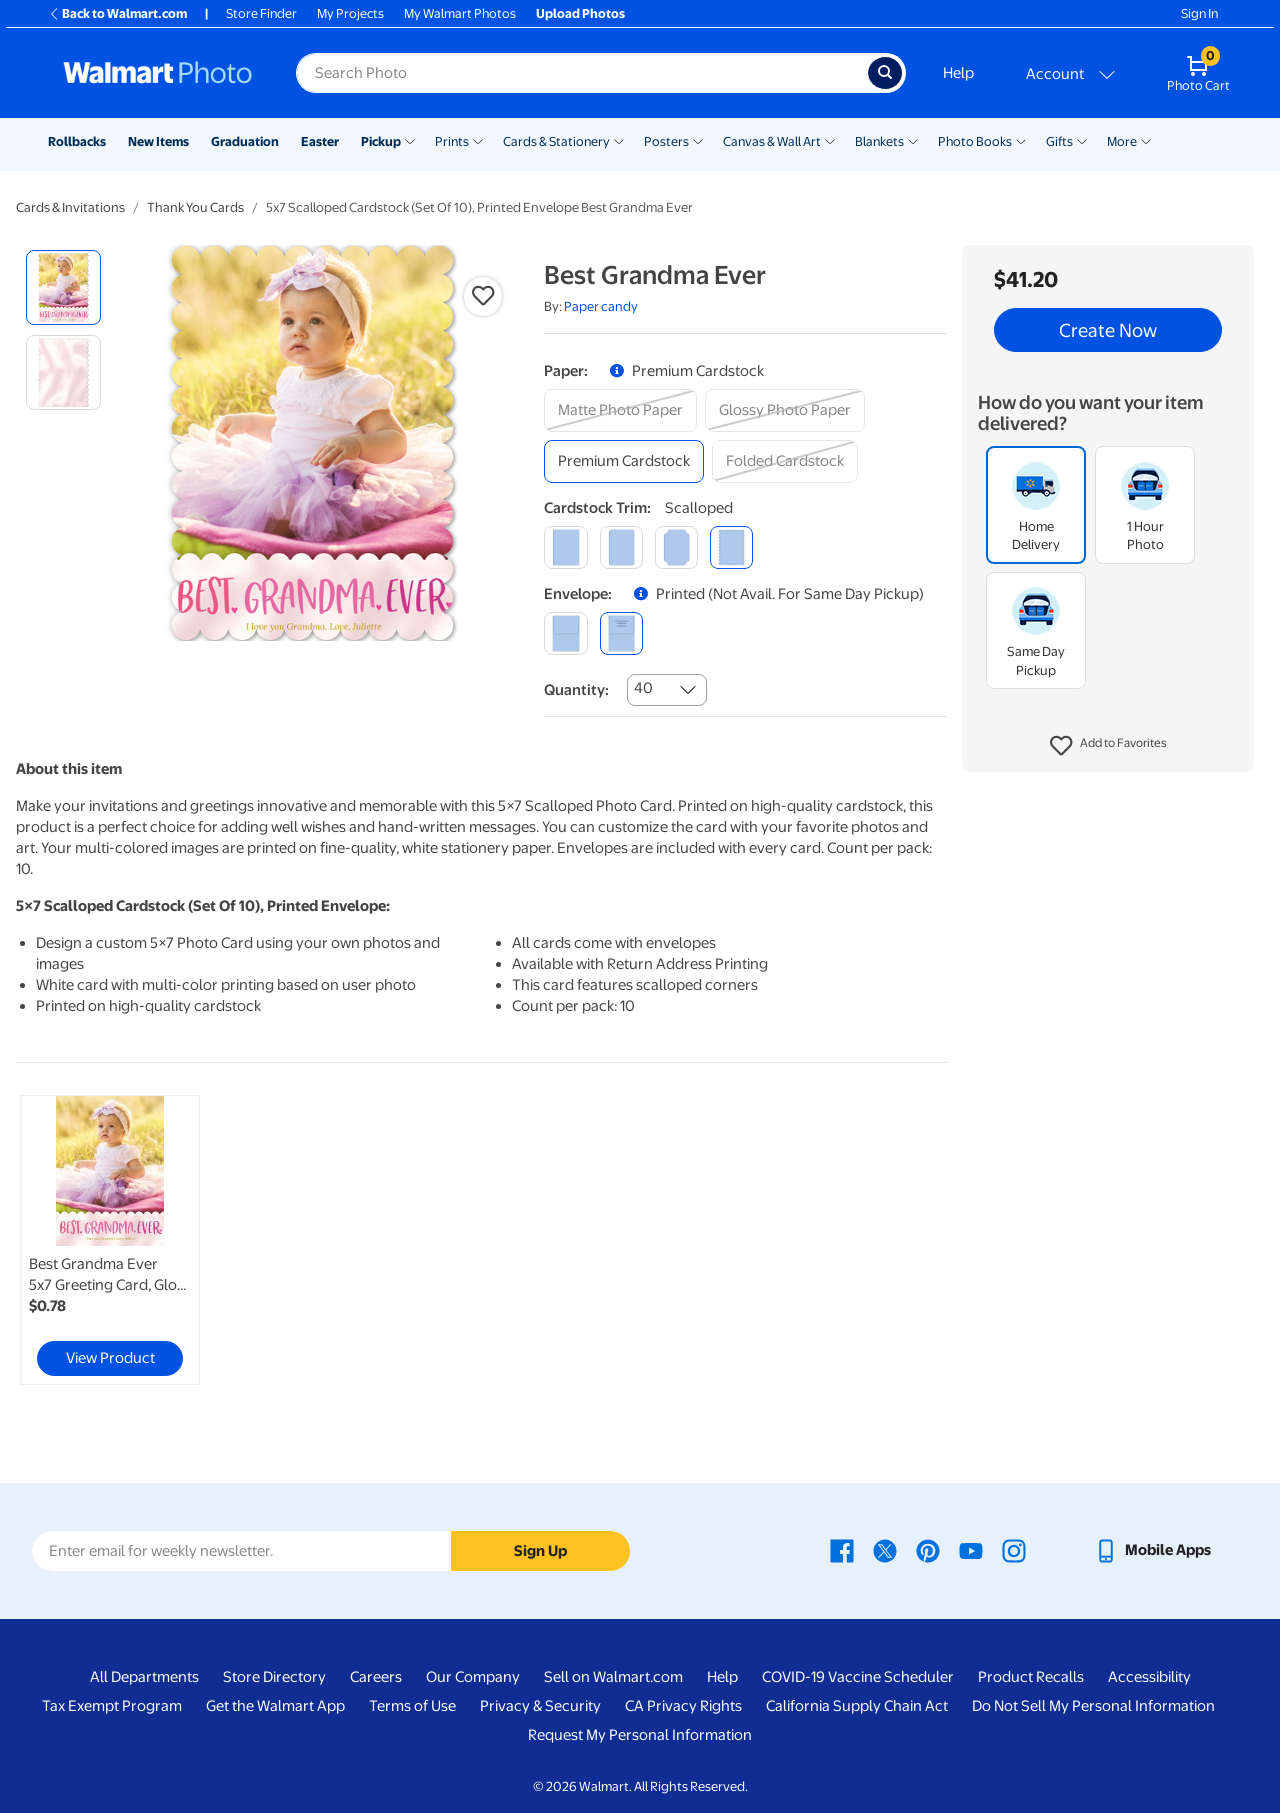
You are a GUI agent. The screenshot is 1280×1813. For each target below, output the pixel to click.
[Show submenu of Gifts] (1082, 140)
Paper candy (601, 306)
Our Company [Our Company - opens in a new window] (473, 1677)
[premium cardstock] (624, 461)
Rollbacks (77, 141)
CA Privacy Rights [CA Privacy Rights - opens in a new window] (683, 1706)
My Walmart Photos (460, 13)
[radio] (63, 287)
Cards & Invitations (70, 207)
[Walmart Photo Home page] (158, 73)
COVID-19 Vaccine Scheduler (858, 1677)
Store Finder (261, 13)
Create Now (1108, 330)
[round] (621, 547)
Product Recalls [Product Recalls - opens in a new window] (1031, 1677)
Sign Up (540, 1551)
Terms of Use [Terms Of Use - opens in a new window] (412, 1706)
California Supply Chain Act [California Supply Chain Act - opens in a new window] (857, 1706)
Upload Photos (580, 13)
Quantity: (576, 690)
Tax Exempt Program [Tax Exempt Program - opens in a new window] (112, 1706)
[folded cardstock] (785, 461)
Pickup (381, 141)
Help (958, 73)
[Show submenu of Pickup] (410, 140)
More (1122, 141)
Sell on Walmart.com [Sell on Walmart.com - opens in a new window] (613, 1677)
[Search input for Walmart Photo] (582, 73)
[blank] (565, 633)
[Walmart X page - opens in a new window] (885, 1550)
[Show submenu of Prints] (478, 140)
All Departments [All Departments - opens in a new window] (144, 1677)
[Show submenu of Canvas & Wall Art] (830, 140)
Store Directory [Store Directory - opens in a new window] (274, 1677)
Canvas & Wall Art (772, 141)
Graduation (245, 141)
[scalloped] (731, 547)
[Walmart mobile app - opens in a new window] (1152, 1550)
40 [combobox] (643, 688)
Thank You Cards (195, 207)
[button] (1108, 746)
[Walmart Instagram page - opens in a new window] (1014, 1550)
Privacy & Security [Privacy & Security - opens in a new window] (540, 1706)
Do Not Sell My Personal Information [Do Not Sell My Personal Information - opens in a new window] (1093, 1706)
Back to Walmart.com (117, 13)
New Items (158, 141)
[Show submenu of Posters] (698, 140)
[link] (110, 1240)
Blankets (879, 141)
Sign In (1199, 13)
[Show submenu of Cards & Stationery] (619, 140)
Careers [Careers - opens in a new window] (376, 1677)
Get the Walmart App (275, 1706)
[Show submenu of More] (1146, 140)
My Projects (350, 13)
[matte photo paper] (620, 410)
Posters (666, 141)
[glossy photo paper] (785, 410)
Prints (452, 141)
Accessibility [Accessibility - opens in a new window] (1149, 1677)
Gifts (1059, 141)
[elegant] (676, 547)
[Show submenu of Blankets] (913, 140)
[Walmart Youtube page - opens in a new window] (971, 1550)
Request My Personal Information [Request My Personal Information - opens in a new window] (640, 1735)
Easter (320, 141)
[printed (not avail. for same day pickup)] (621, 633)
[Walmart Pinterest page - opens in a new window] (928, 1550)
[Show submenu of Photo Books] (1021, 140)
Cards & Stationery (556, 141)
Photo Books (975, 141)
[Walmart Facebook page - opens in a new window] (842, 1550)
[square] (565, 547)
